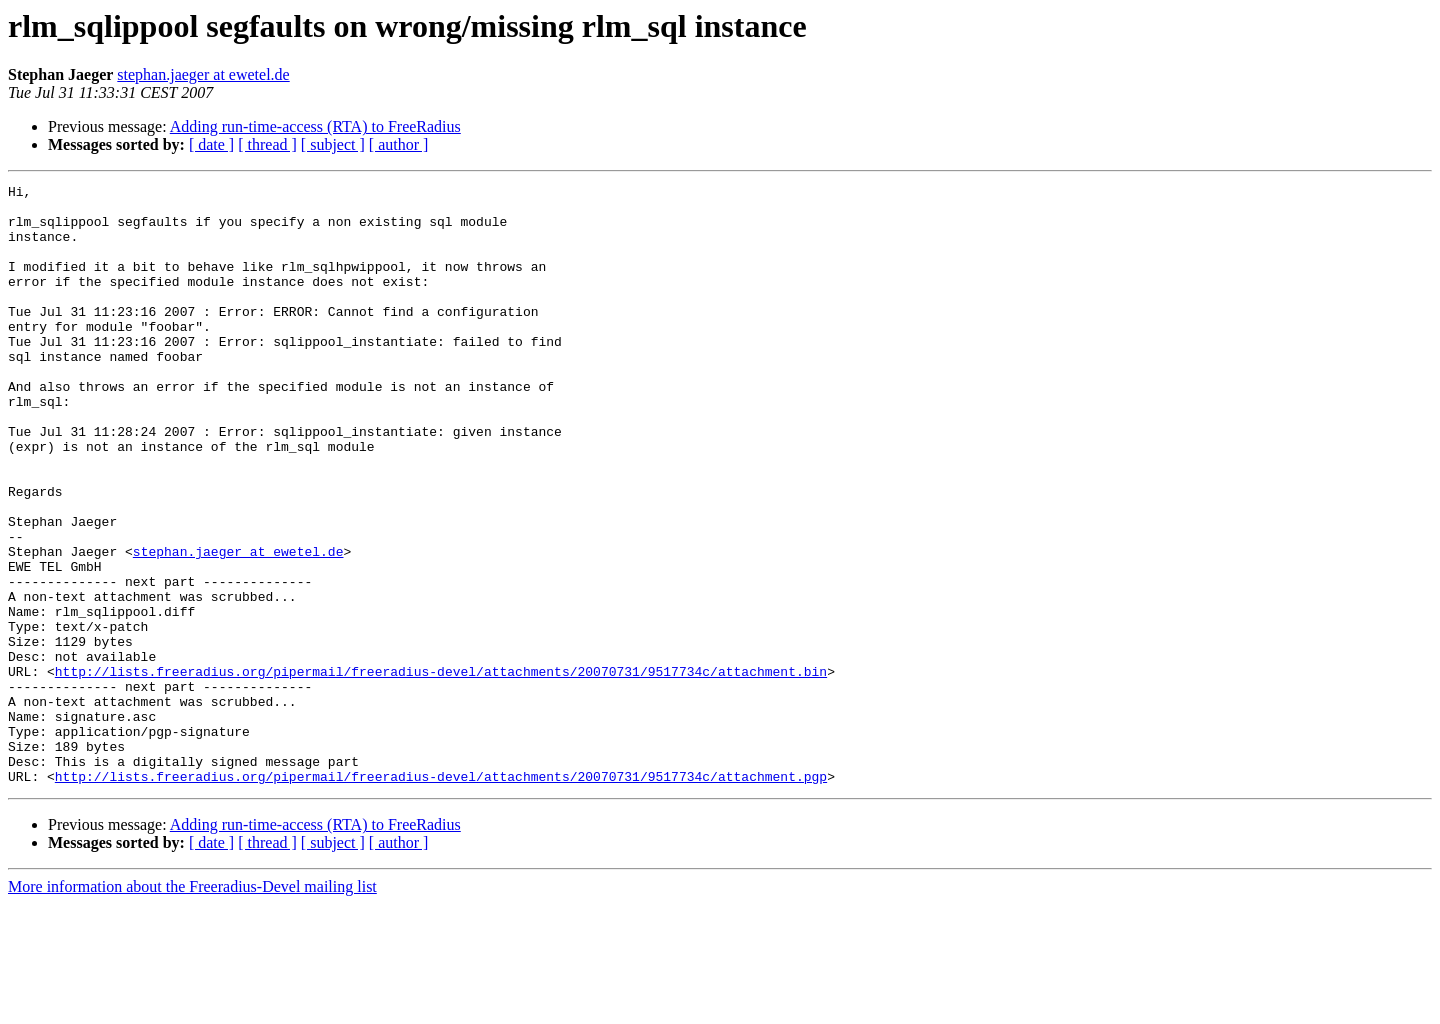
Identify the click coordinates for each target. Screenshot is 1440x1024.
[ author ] (399, 144)
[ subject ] (333, 144)
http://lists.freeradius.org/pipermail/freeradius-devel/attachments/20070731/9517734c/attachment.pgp (441, 896)
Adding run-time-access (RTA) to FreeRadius (315, 126)
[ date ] (211, 144)
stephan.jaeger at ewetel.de (203, 74)
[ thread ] (267, 144)
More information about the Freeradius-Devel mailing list (192, 1006)
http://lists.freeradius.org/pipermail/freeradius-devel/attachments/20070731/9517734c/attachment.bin (441, 770)
